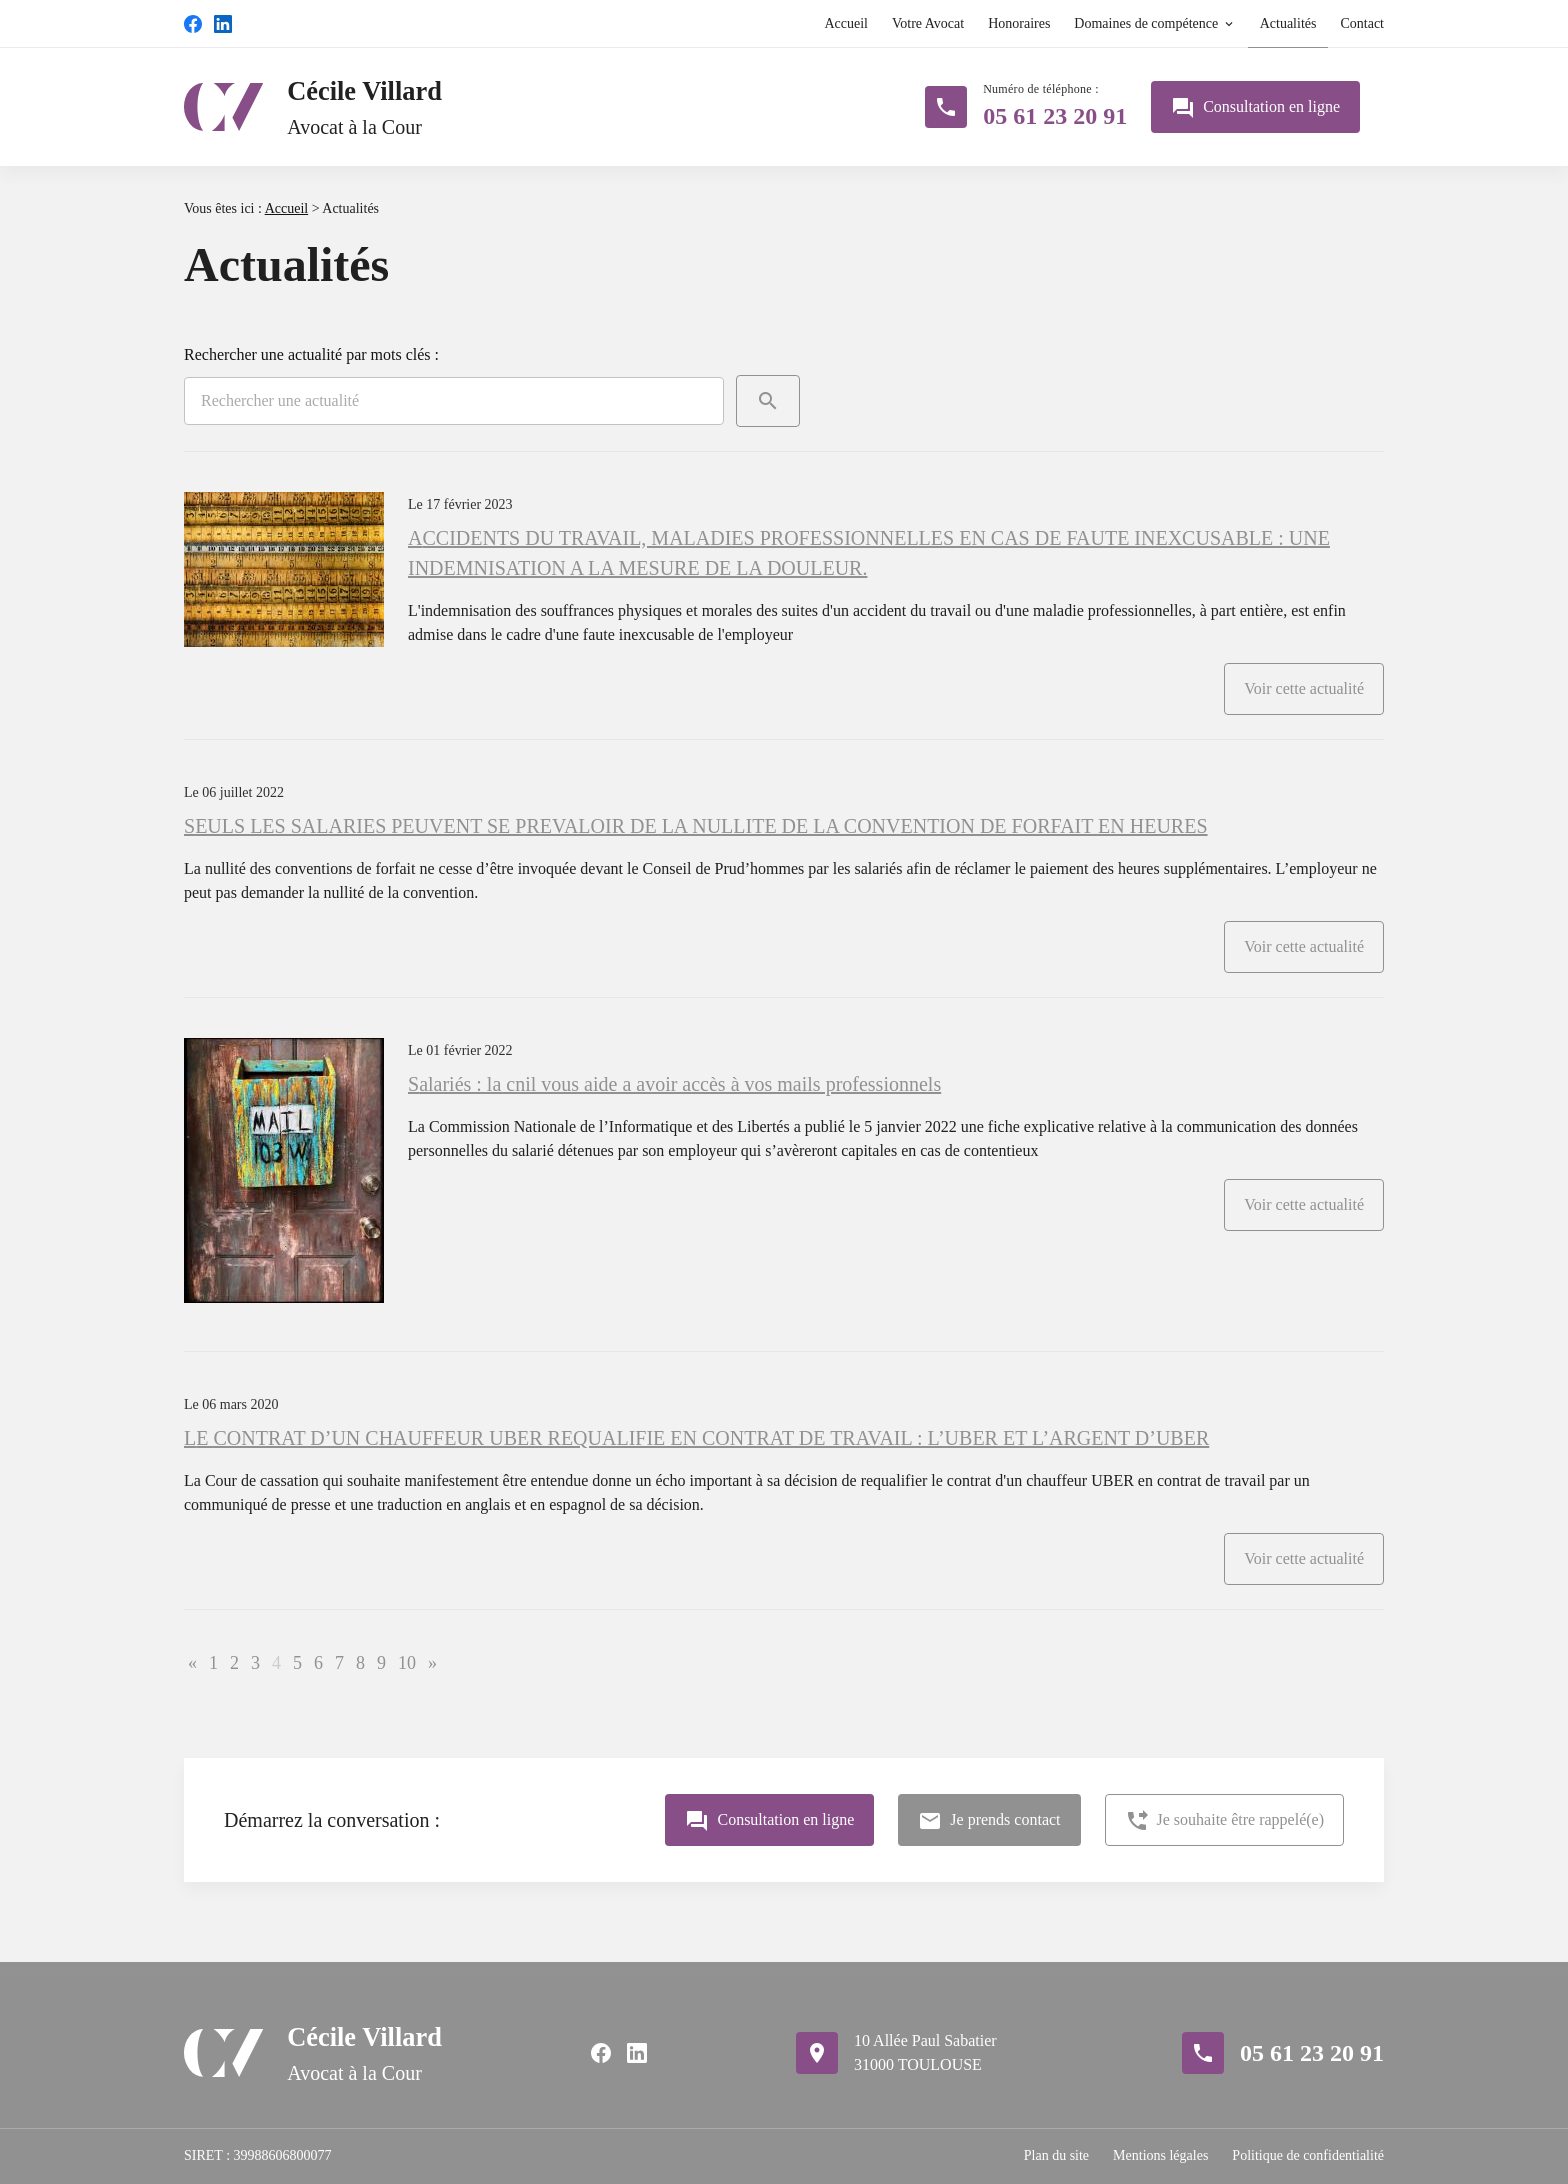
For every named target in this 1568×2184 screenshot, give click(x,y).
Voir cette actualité (1304, 688)
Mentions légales (1160, 2155)
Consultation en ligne (1255, 108)
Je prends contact (989, 1821)
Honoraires (1019, 23)
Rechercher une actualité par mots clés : (311, 354)
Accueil (846, 23)
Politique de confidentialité (1308, 2155)
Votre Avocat (928, 23)
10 (407, 1663)
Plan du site (1056, 2155)
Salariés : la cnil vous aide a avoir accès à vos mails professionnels (674, 1084)
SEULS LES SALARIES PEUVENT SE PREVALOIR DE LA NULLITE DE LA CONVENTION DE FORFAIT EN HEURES (696, 826)
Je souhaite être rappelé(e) (1224, 1821)
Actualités (1288, 23)
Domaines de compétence (1146, 23)
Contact (1362, 23)
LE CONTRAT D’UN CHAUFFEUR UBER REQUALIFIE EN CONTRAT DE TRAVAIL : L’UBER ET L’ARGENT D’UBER (696, 1438)
